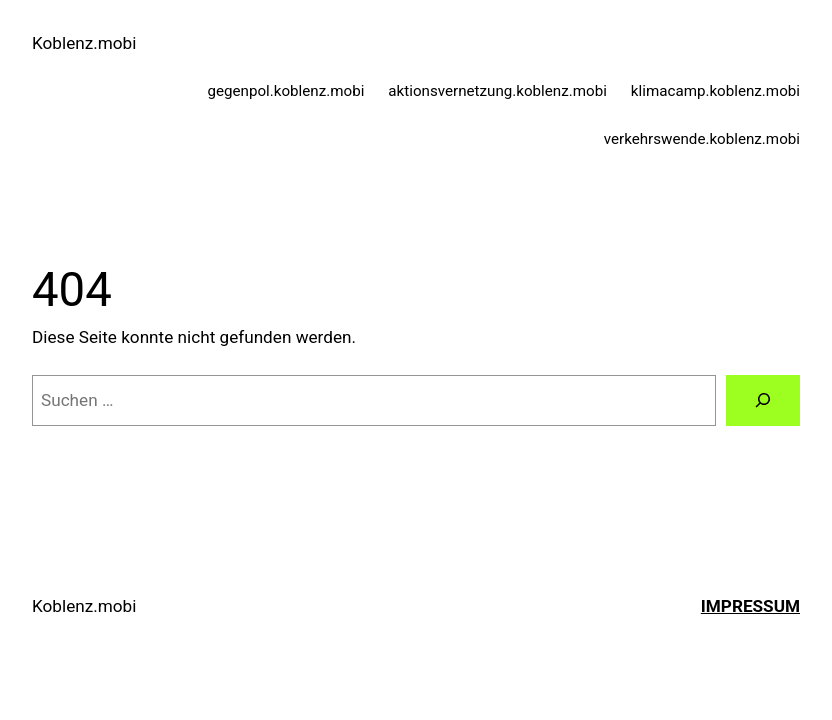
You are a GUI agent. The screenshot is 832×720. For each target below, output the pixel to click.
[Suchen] (763, 400)
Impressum (750, 606)
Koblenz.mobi (84, 43)
